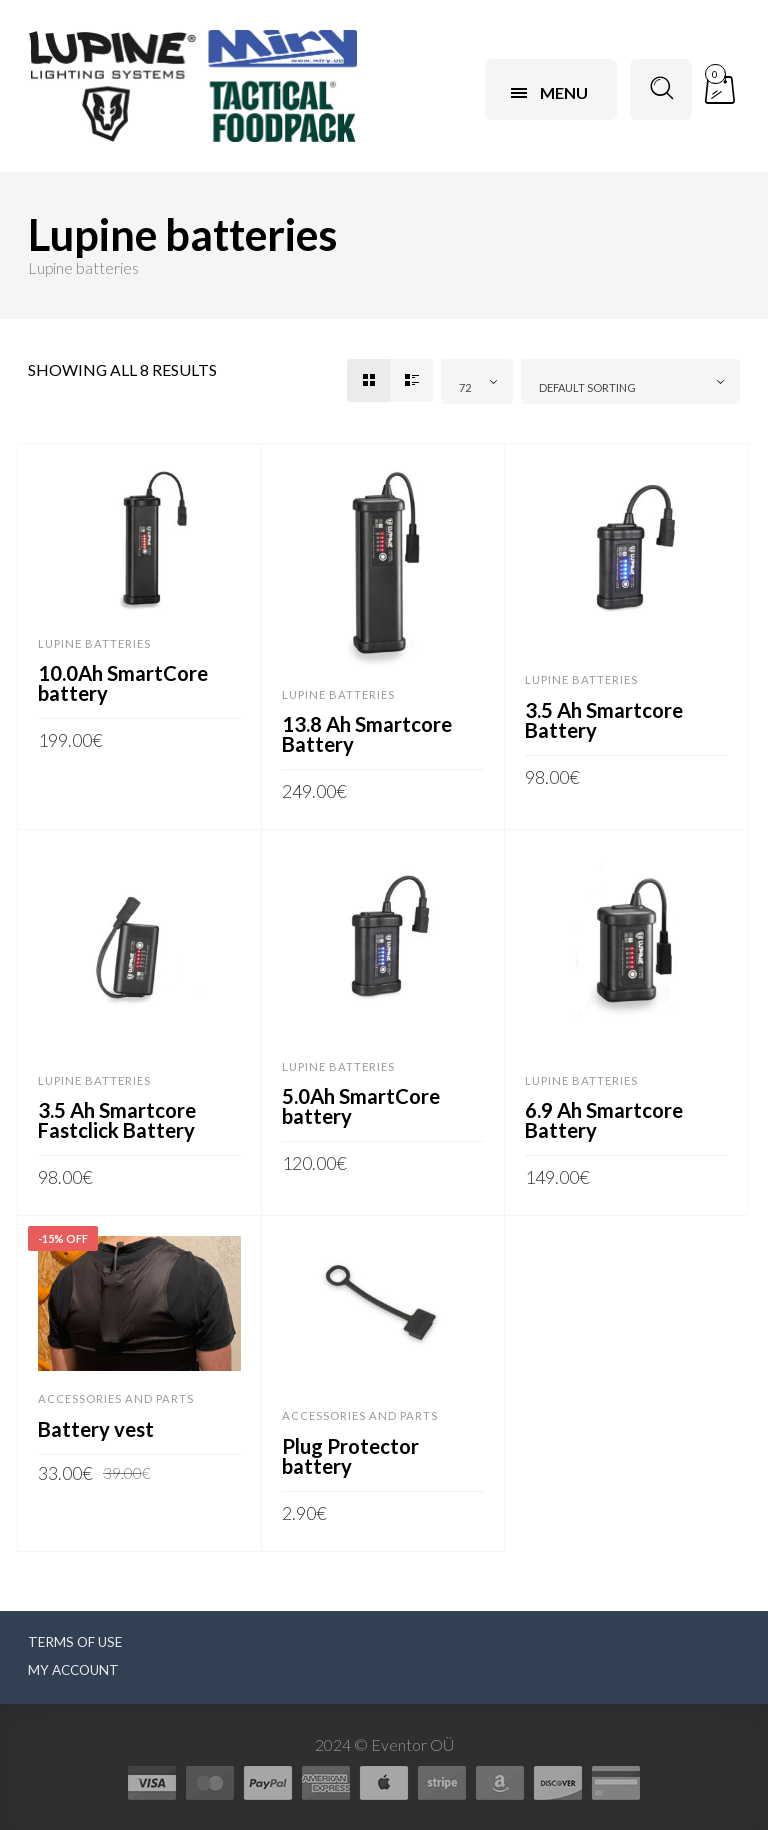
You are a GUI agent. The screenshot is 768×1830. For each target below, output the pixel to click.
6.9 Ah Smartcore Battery (604, 1120)
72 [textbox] (465, 387)
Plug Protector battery (350, 1456)
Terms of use (75, 1642)
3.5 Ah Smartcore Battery (604, 720)
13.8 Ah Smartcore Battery (367, 734)
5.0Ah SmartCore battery (361, 1106)
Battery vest (96, 1429)
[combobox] (477, 381)
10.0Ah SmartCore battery (123, 683)
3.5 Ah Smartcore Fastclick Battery (117, 1120)
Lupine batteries (94, 643)
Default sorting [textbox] (587, 387)
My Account (73, 1670)
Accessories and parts (116, 1398)
